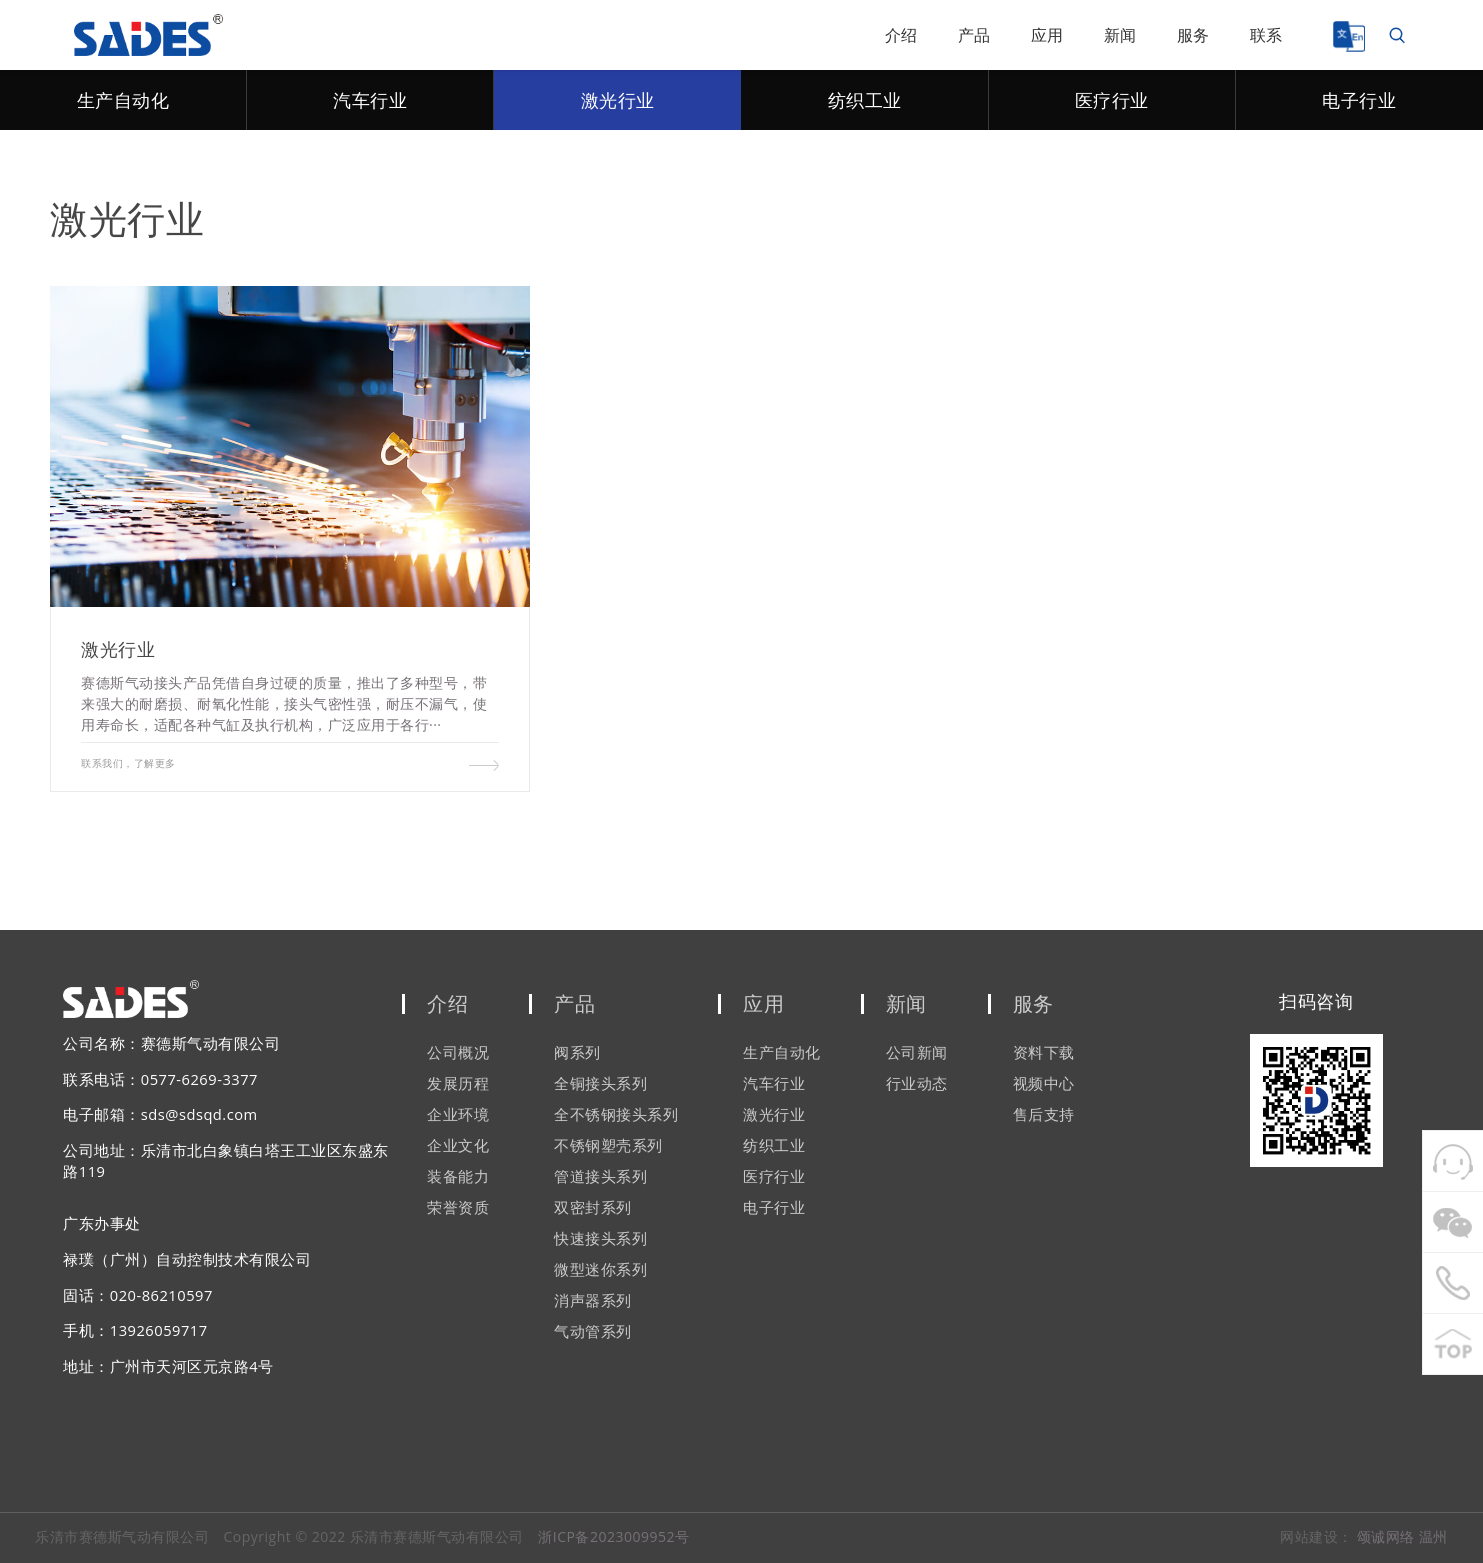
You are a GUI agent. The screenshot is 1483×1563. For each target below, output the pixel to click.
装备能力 (458, 1177)
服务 (1193, 35)
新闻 (1120, 35)
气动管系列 (593, 1332)
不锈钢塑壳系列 (608, 1146)
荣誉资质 (458, 1208)
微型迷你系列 (600, 1270)
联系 (1266, 35)
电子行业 (1359, 100)
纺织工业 (865, 100)
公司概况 (458, 1053)
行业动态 (917, 1084)
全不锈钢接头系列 (616, 1115)
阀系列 (577, 1053)
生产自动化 (123, 100)
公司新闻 (917, 1053)
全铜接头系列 (600, 1084)
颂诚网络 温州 (1402, 1536)
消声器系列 (593, 1301)
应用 (1047, 35)
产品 (974, 35)
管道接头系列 (600, 1177)
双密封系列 (593, 1208)
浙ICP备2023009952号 (613, 1536)
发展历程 (458, 1084)
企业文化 (458, 1146)
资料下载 (1044, 1053)
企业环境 (458, 1115)
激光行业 (618, 100)
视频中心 (1044, 1084)
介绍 (901, 35)
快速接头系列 (600, 1239)
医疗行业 (1112, 100)
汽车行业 (370, 100)
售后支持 (1044, 1115)
